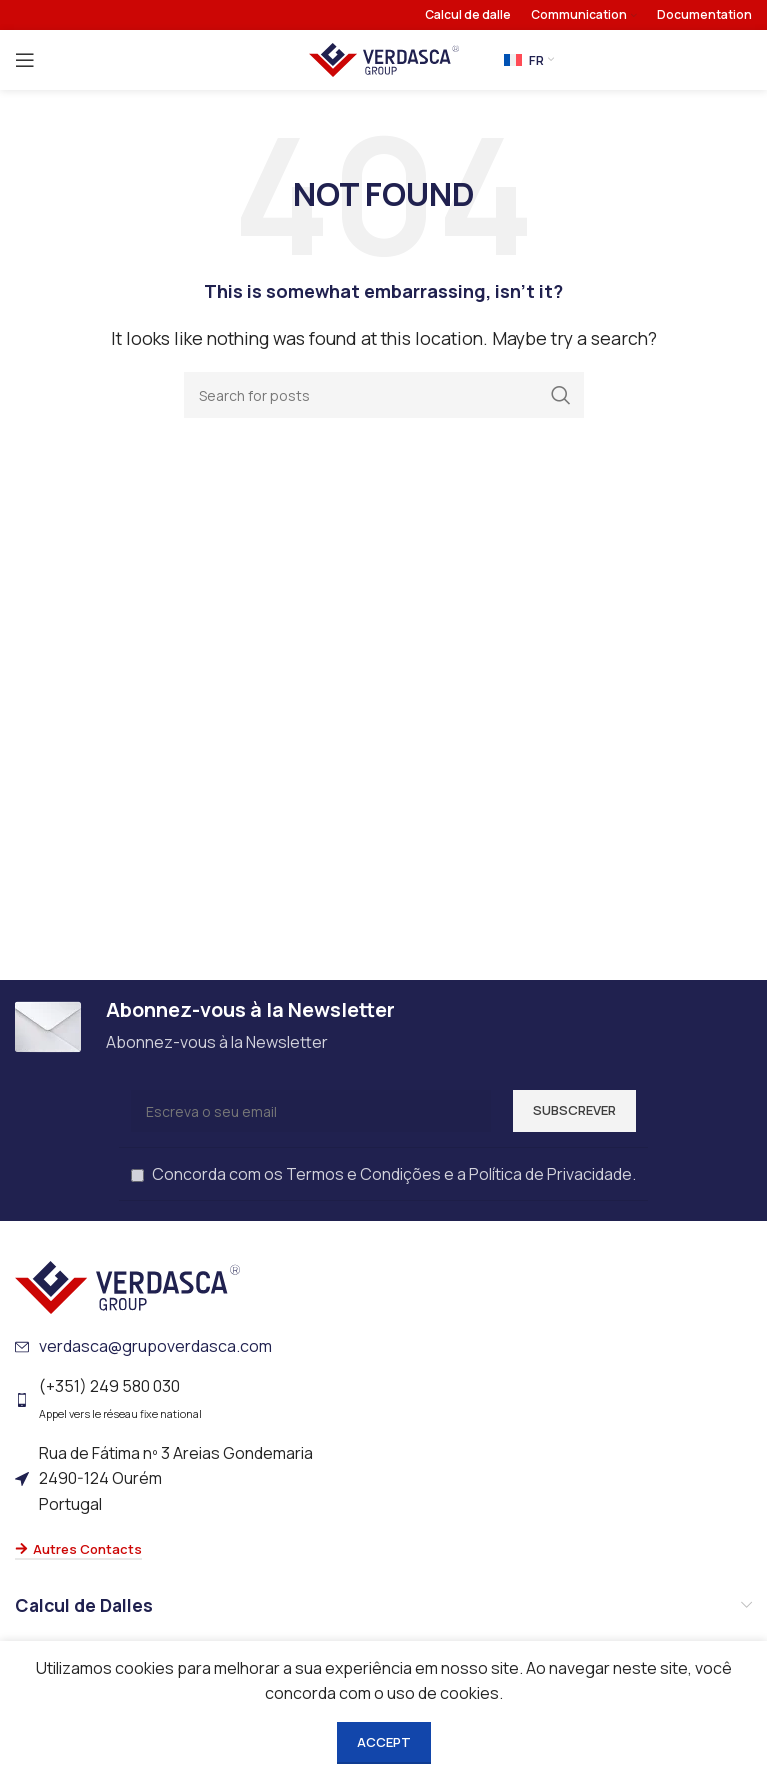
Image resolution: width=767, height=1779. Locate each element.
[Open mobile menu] (25, 60)
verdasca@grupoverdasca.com (155, 1346)
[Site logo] (384, 58)
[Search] (384, 395)
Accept (384, 1742)
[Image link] (127, 1286)
